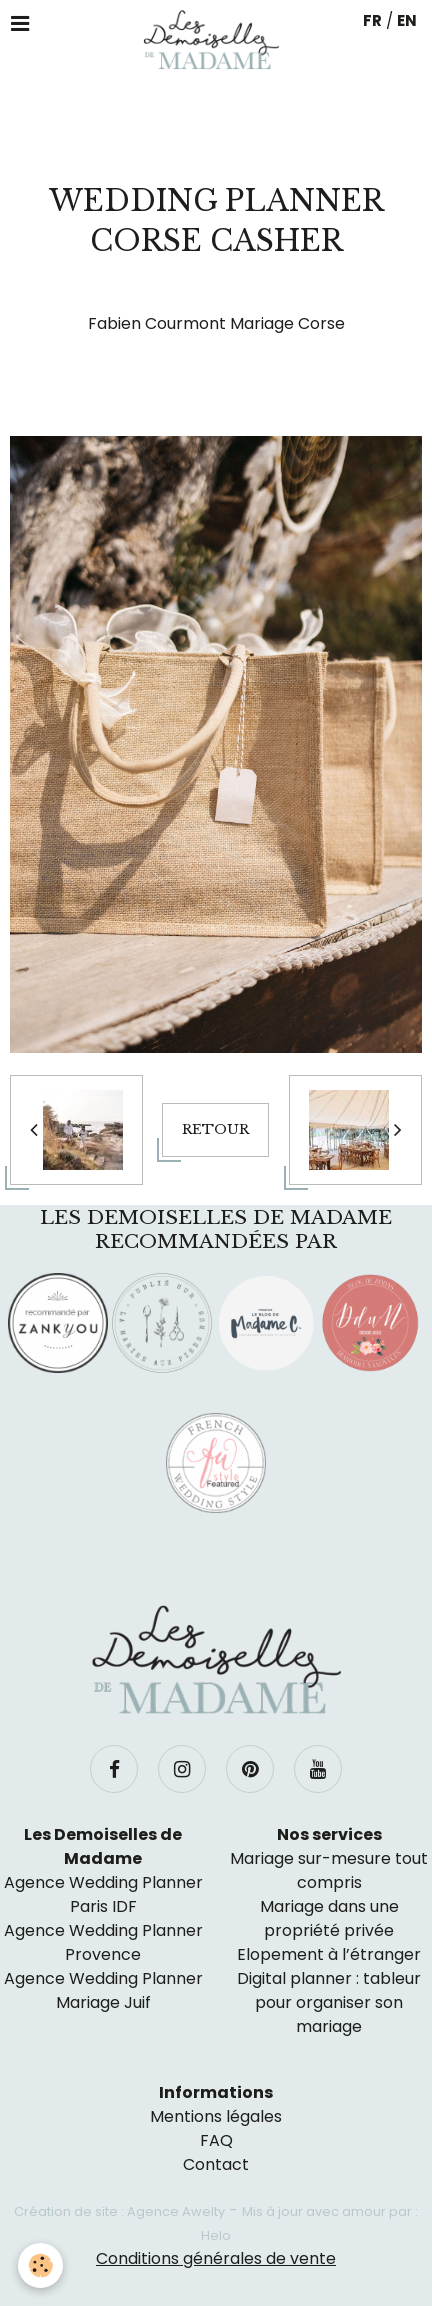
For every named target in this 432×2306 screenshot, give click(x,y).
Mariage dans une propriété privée (329, 1918)
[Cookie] (40, 2265)
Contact (216, 2164)
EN (407, 20)
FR (372, 20)
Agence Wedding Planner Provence (103, 1942)
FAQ (216, 2140)
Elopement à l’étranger (329, 1954)
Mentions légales (216, 2116)
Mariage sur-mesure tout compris (329, 1870)
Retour (215, 1129)
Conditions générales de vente (216, 2258)
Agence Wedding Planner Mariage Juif (103, 1990)
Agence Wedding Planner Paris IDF (103, 1894)
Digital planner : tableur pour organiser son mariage (329, 2002)
